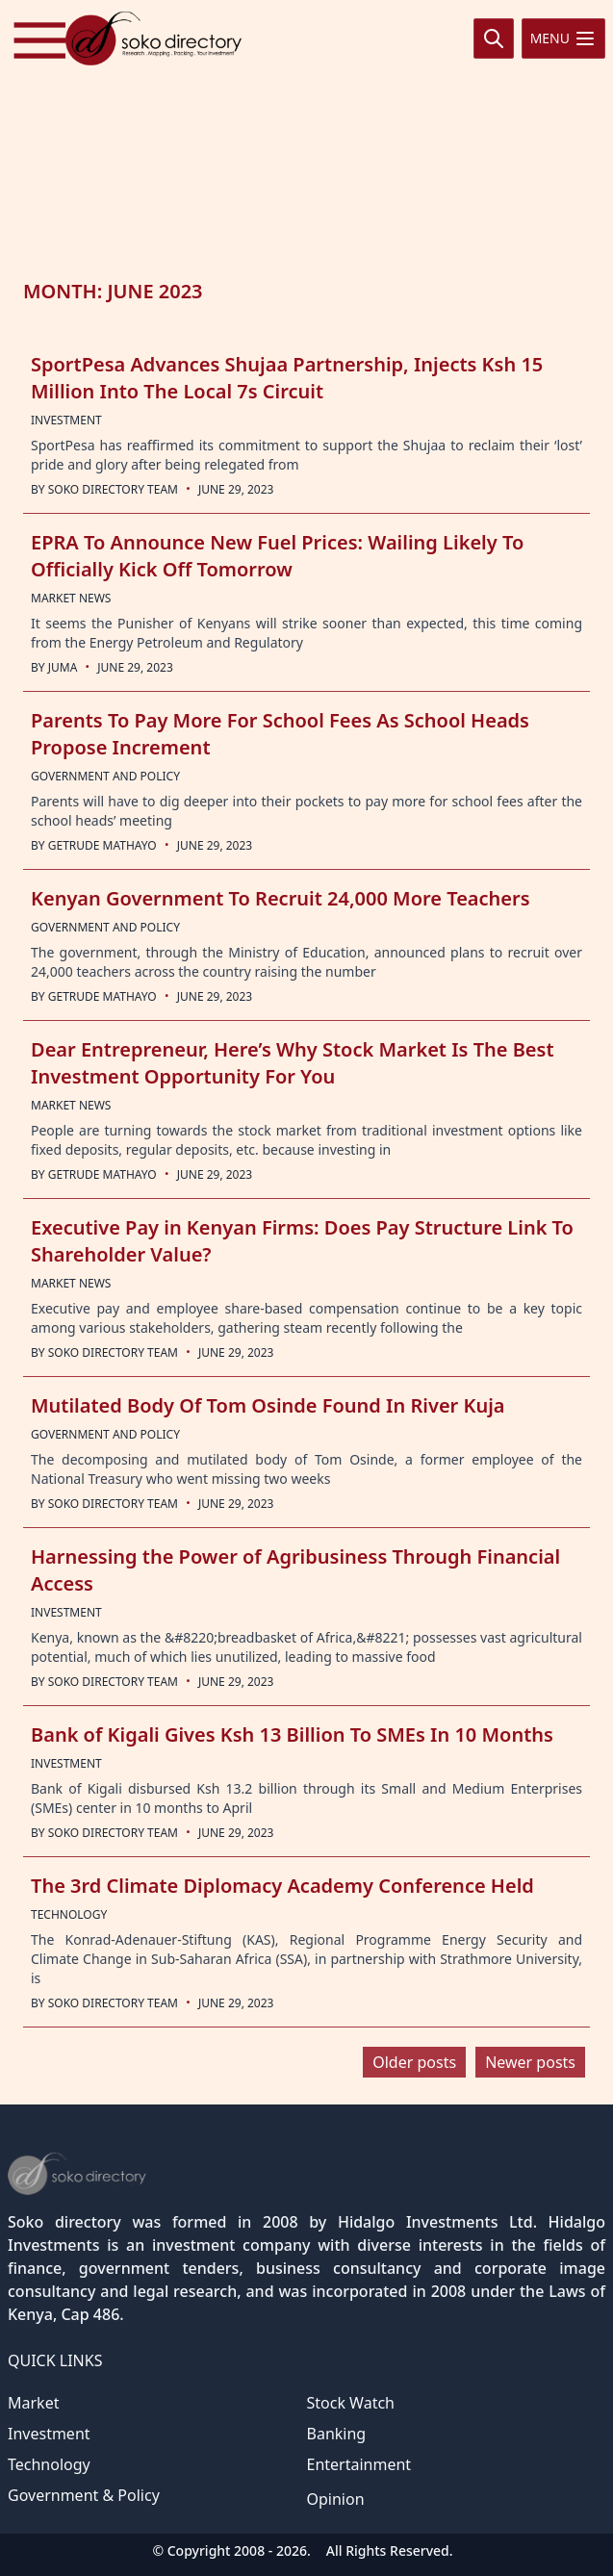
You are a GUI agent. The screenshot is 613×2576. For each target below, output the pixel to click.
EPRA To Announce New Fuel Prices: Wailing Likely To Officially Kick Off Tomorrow (277, 555)
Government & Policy (84, 2495)
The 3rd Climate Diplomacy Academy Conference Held (282, 1886)
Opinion (336, 2499)
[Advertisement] (307, 137)
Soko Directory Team (113, 489)
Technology (49, 2464)
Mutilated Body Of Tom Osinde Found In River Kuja (268, 1405)
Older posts (414, 2062)
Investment (49, 2433)
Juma (63, 667)
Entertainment (359, 2464)
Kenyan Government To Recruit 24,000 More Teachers (280, 898)
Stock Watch (351, 2402)
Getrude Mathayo (102, 845)
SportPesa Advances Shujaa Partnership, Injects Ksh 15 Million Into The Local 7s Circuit (287, 377)
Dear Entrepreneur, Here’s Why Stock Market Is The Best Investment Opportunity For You (292, 1062)
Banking (337, 2433)
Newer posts (530, 2062)
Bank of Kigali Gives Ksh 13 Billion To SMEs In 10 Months (292, 1734)
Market (33, 2402)
